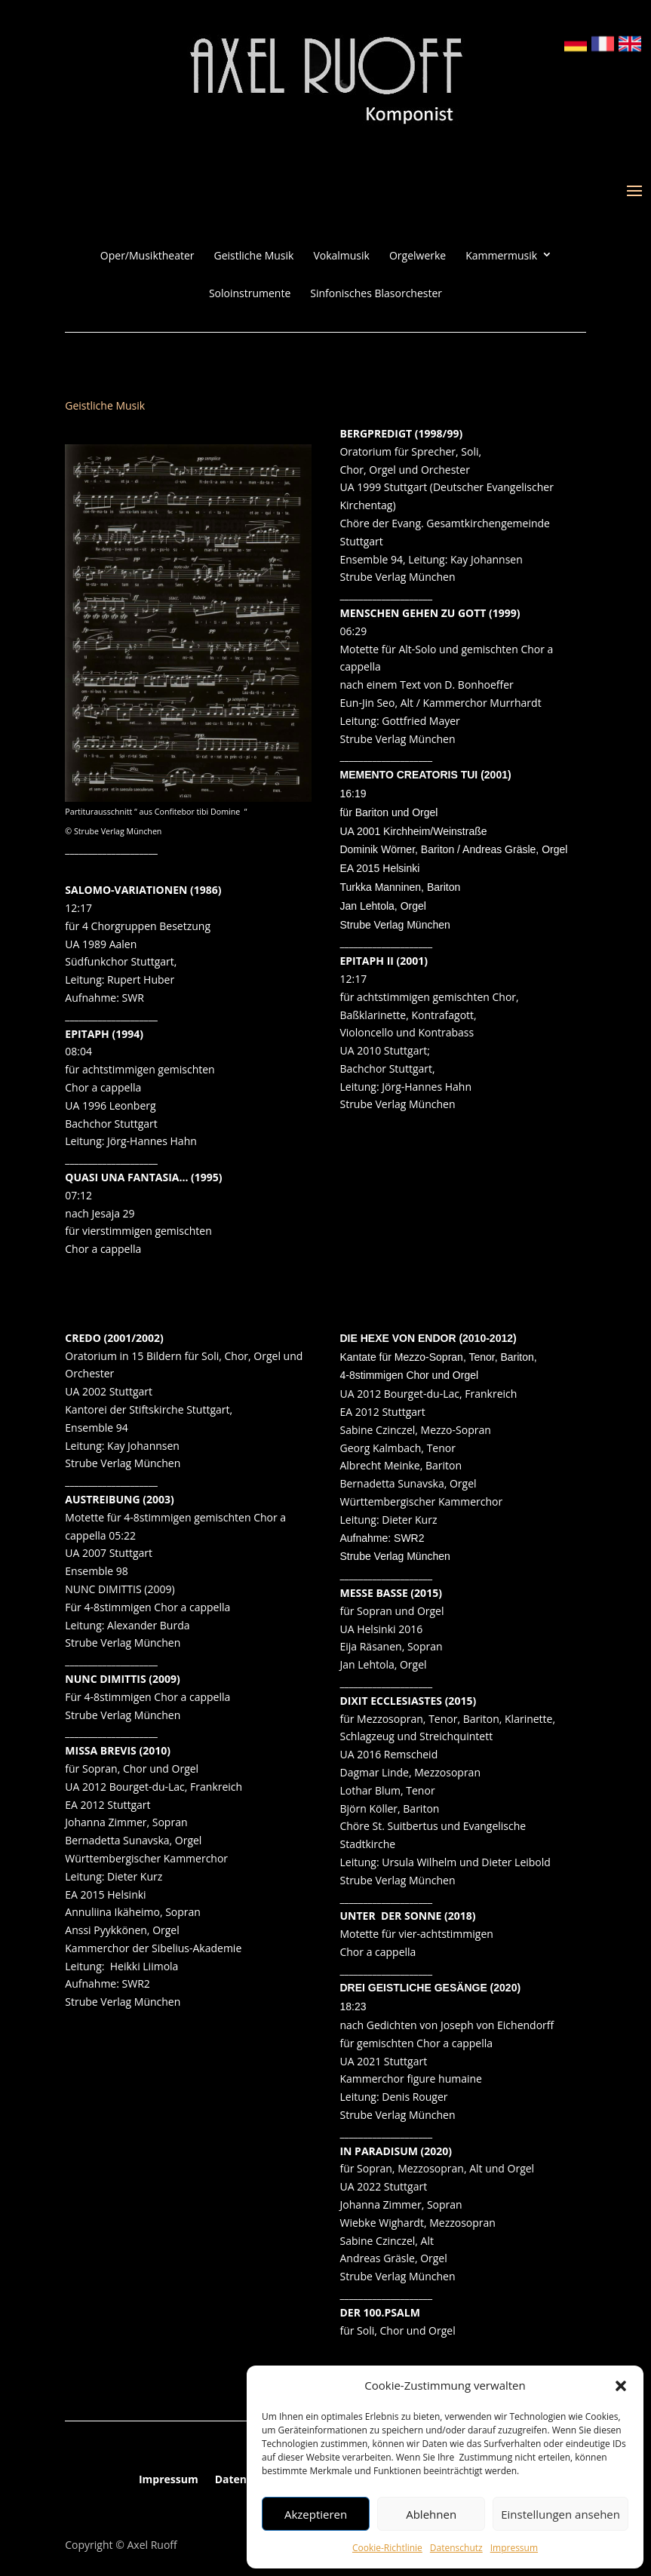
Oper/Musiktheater (147, 256)
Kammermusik (501, 256)
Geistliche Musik (254, 256)
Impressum (514, 2547)
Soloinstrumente (249, 293)
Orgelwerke (417, 256)
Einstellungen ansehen (560, 2514)
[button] (620, 2385)
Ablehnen (431, 2514)
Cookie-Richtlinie (387, 2547)
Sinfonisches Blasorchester (376, 293)
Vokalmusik (341, 256)
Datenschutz (456, 2547)
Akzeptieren (315, 2514)
